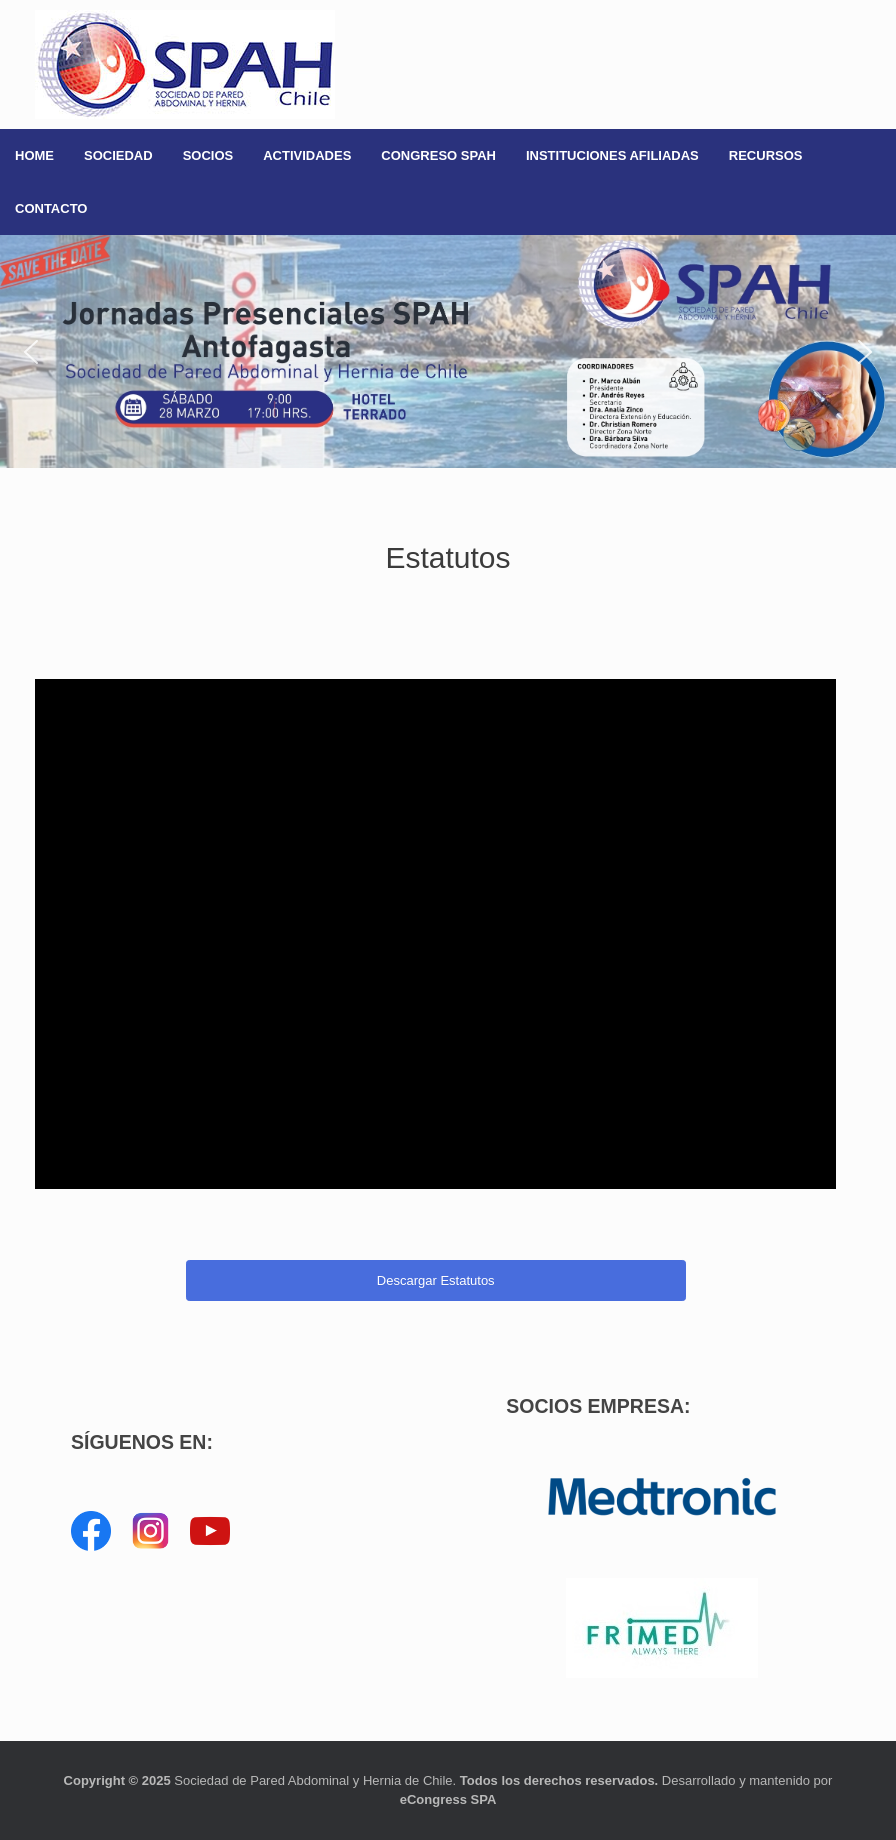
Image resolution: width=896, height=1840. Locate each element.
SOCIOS (208, 155)
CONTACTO (51, 208)
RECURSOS (766, 155)
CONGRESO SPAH (438, 155)
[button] (448, 351)
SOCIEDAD (118, 155)
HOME (34, 155)
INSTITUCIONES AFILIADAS (612, 155)
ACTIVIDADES (307, 155)
